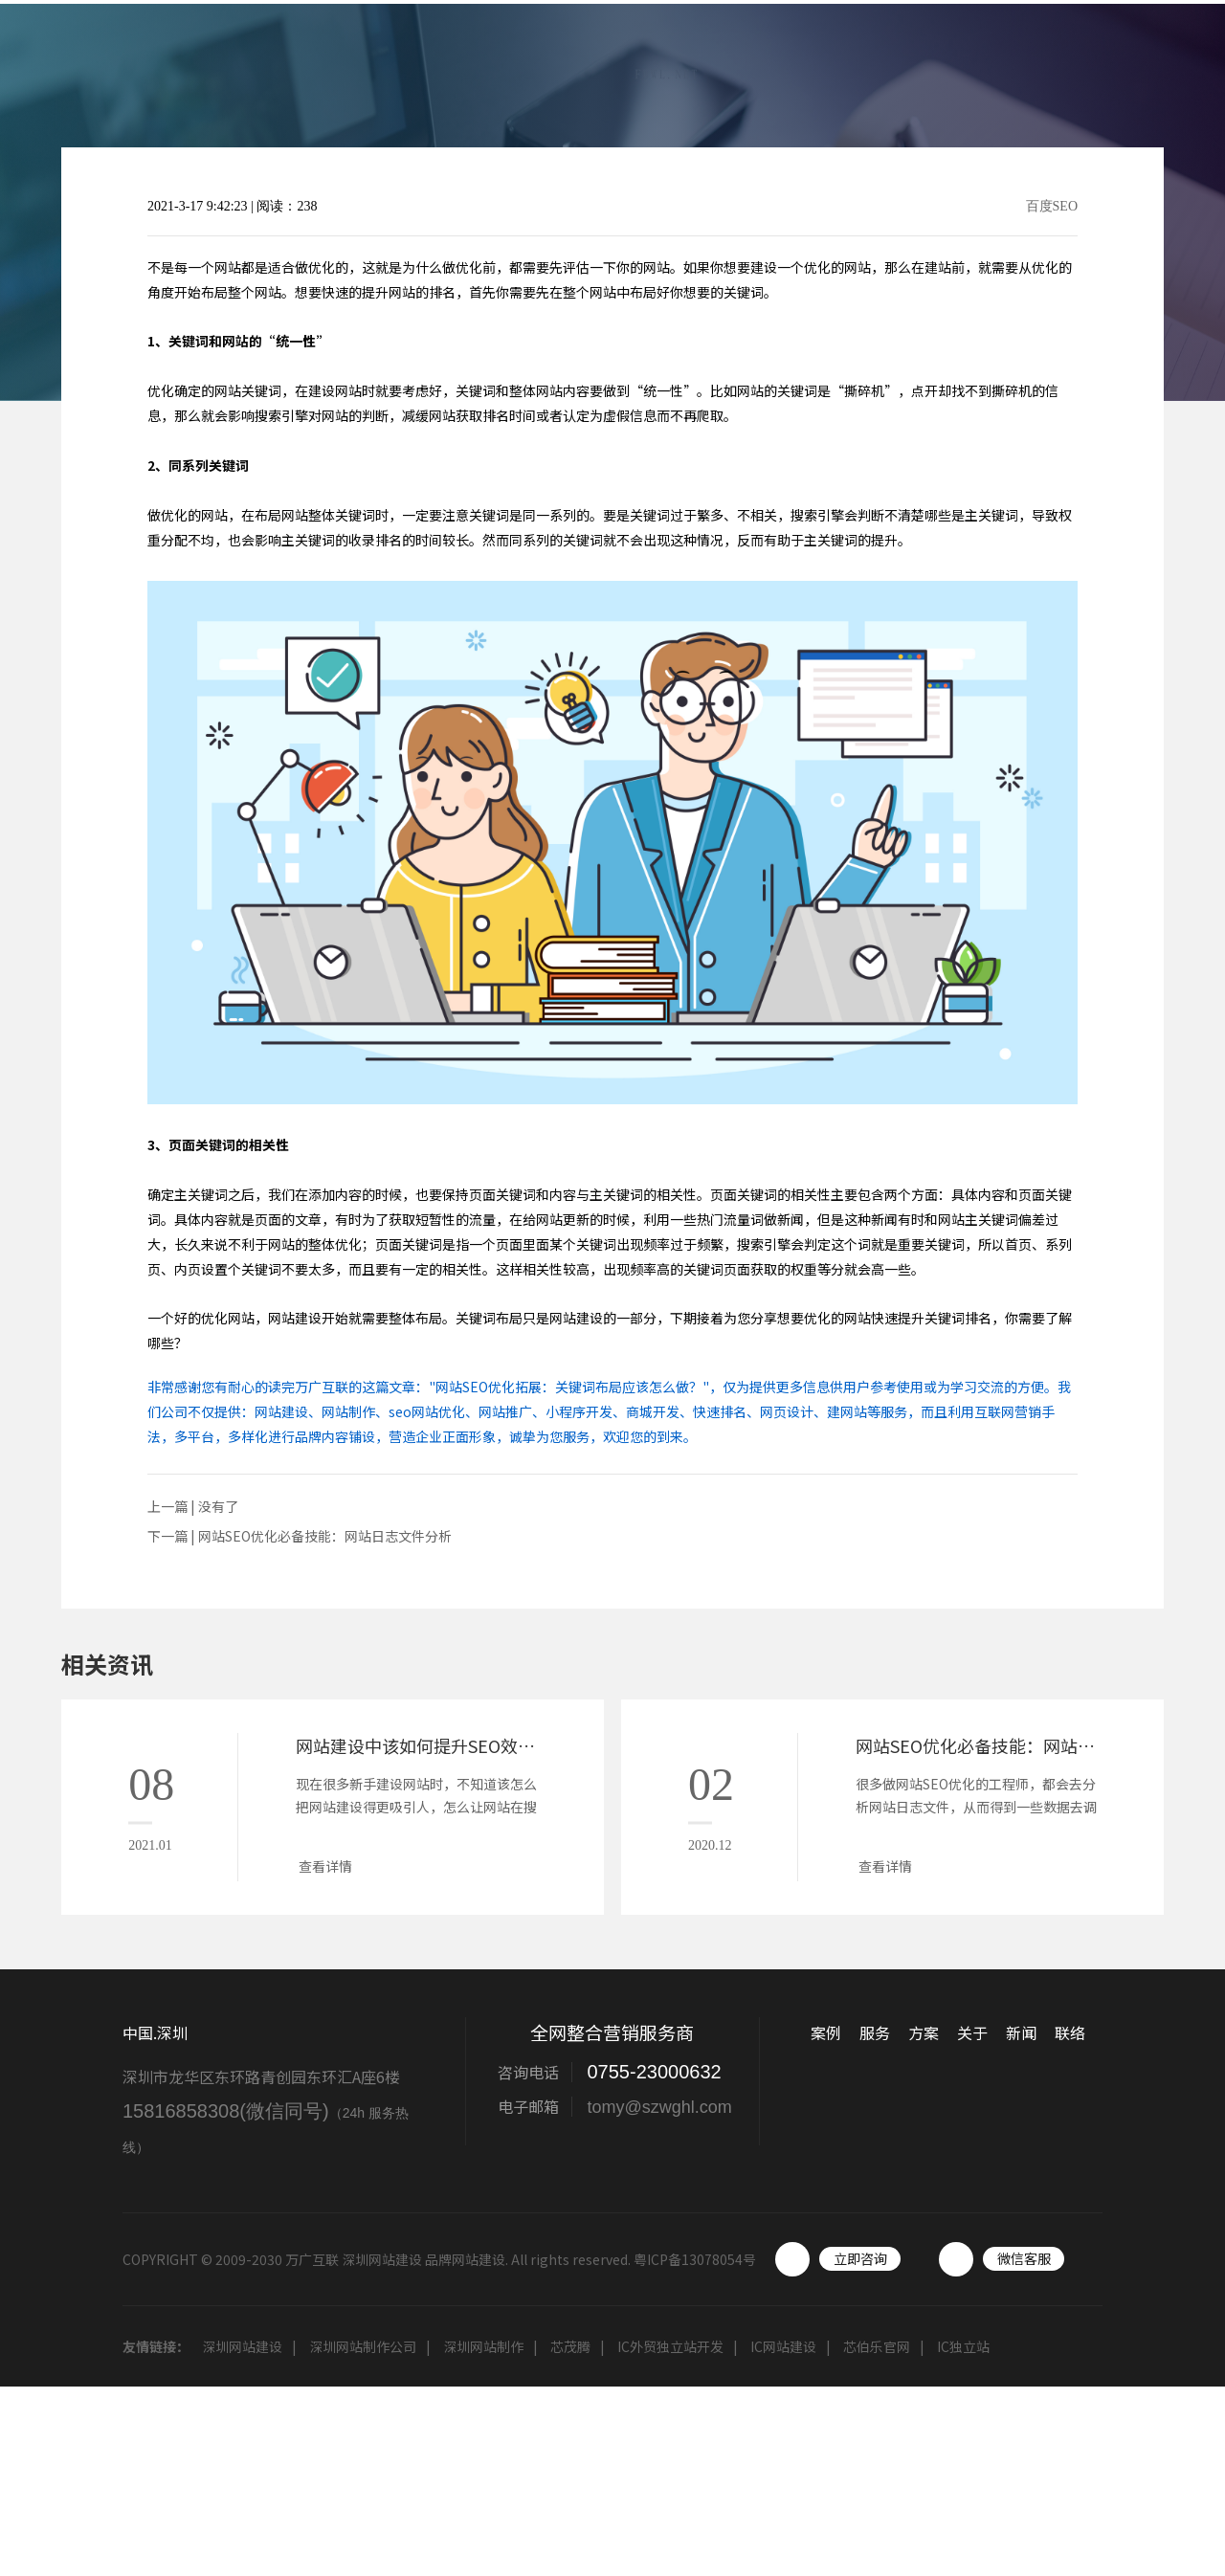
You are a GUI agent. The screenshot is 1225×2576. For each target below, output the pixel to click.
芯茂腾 (570, 2346)
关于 (924, 61)
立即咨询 (860, 2258)
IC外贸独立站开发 (670, 2346)
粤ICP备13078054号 (695, 2259)
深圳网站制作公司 (362, 2346)
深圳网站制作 (483, 2346)
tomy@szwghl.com (659, 2107)
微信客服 (1024, 2258)
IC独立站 (963, 2346)
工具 (1077, 61)
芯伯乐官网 (876, 2346)
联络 (1154, 61)
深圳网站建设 (242, 2346)
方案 (848, 61)
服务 (771, 61)
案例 (694, 61)
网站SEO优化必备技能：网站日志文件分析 (325, 1535)
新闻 (1001, 61)
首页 (618, 61)
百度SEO (1052, 206)
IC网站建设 (783, 2346)
